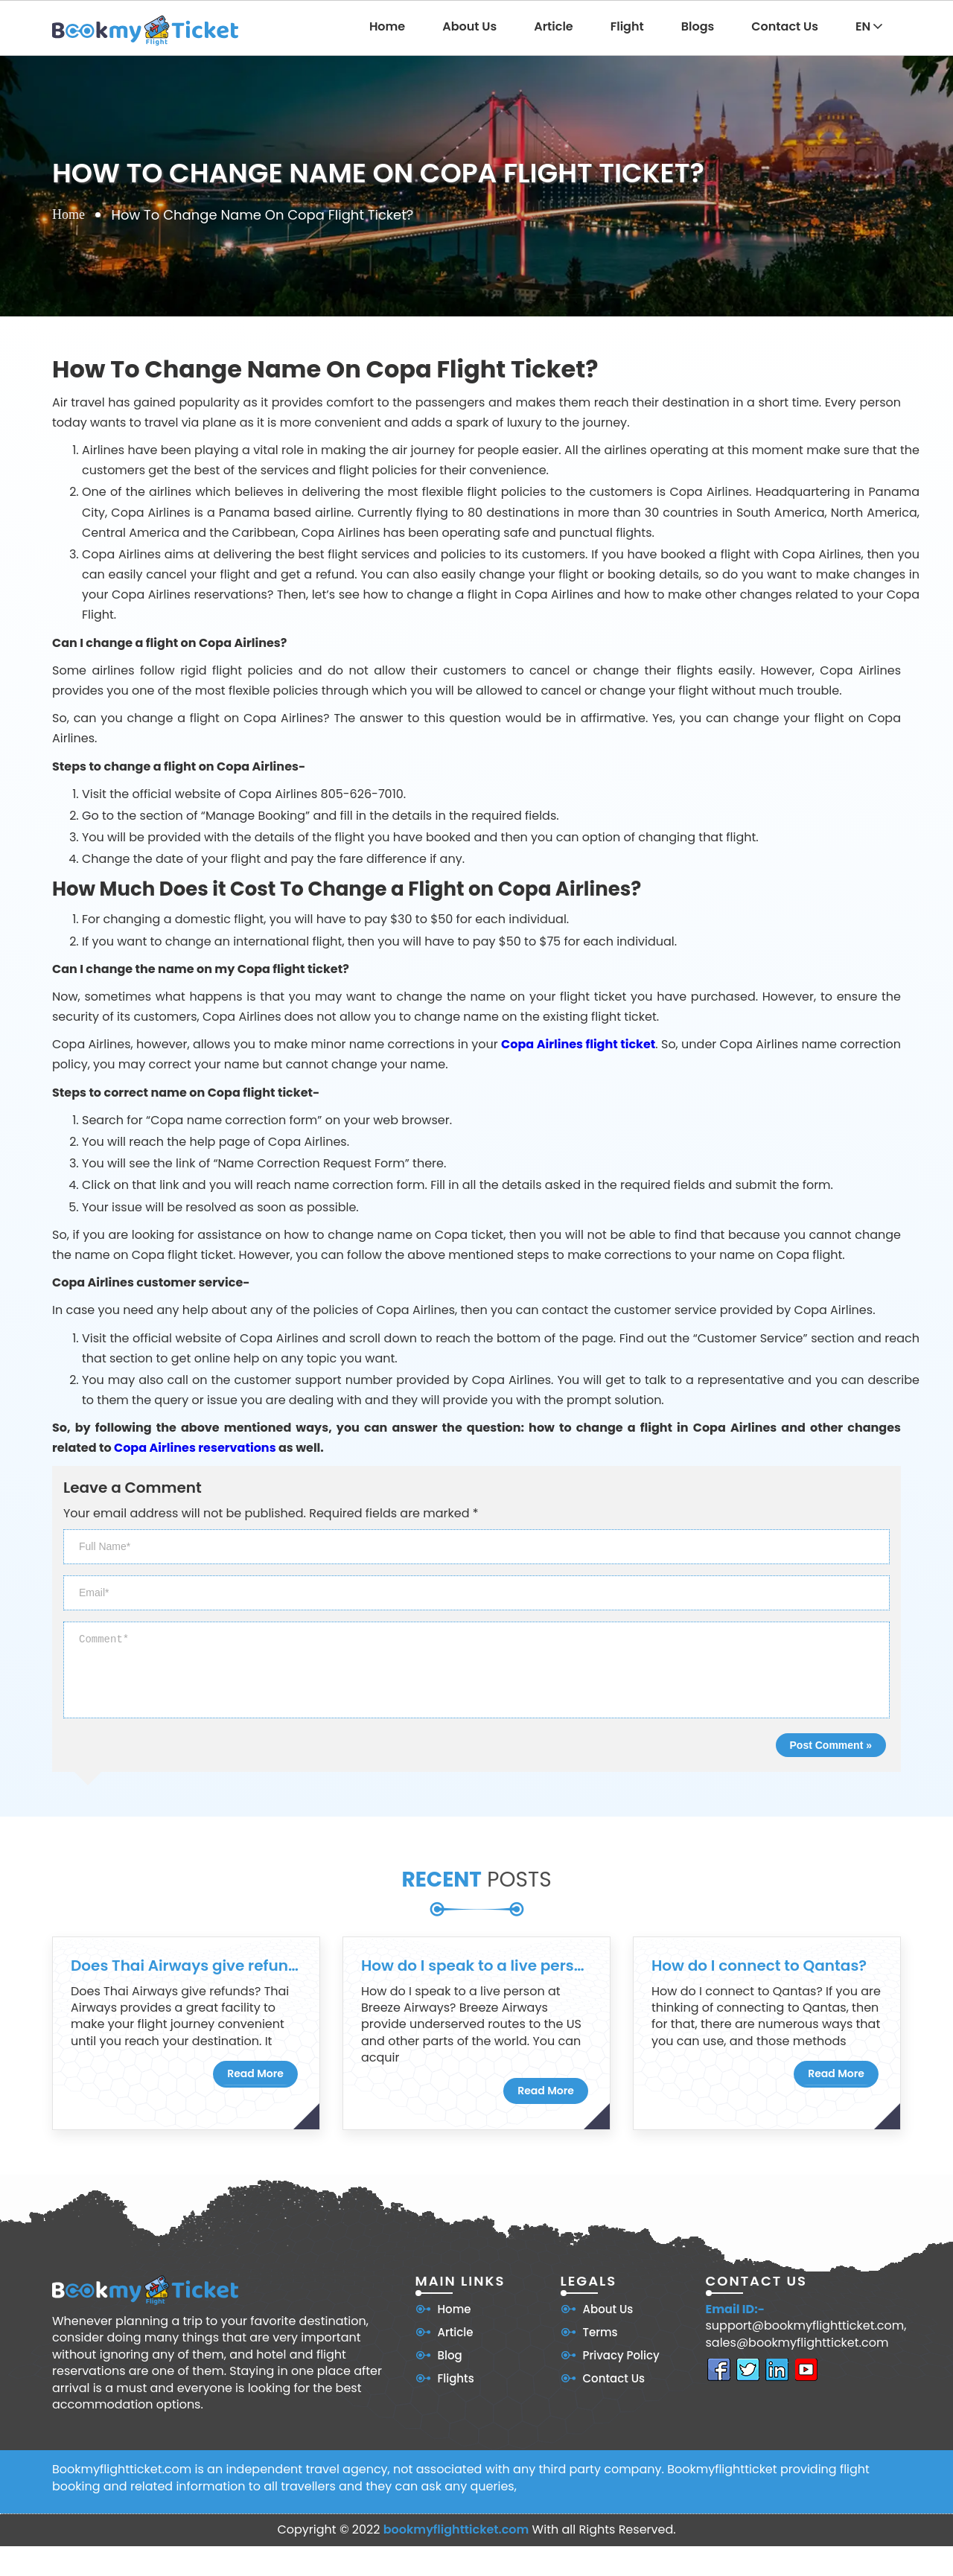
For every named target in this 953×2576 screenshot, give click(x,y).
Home (387, 26)
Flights (456, 2378)
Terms (600, 2332)
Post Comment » (831, 1745)
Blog (450, 2355)
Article (553, 26)
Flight (627, 26)
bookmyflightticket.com (456, 2529)
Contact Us (784, 26)
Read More (255, 2073)
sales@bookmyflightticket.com (797, 2343)
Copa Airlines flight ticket (578, 1044)
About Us (469, 26)
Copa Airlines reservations (195, 1447)
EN (868, 26)
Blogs (698, 26)
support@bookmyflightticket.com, (806, 2326)
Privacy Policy (621, 2355)
